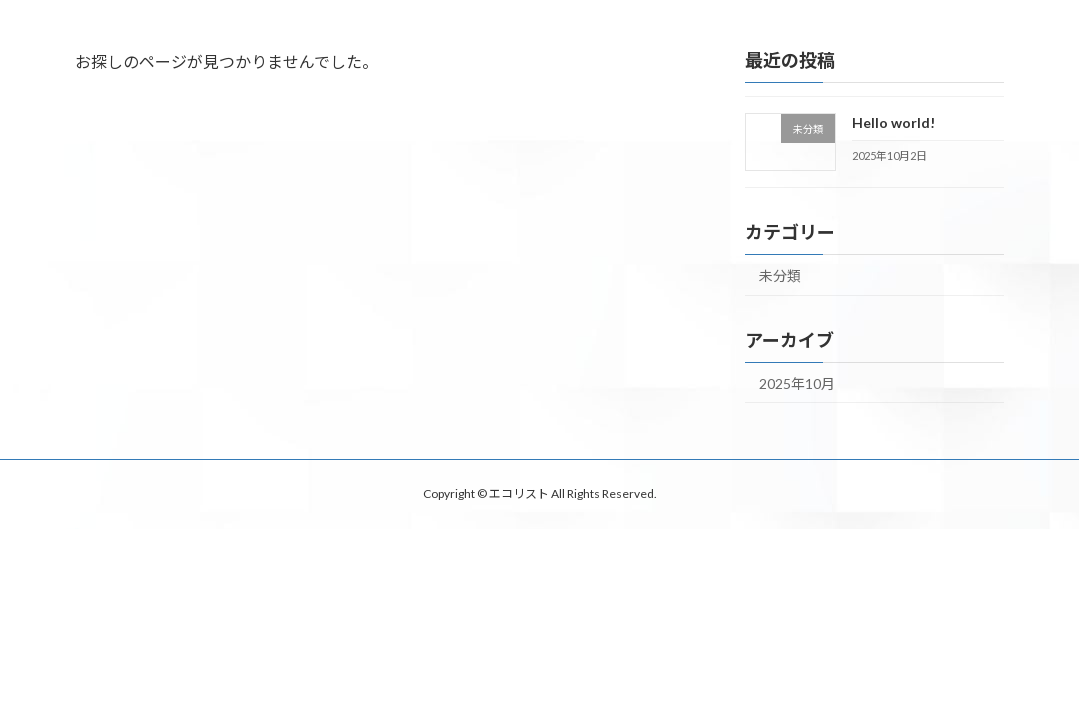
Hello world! (893, 122)
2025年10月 (797, 383)
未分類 (780, 275)
